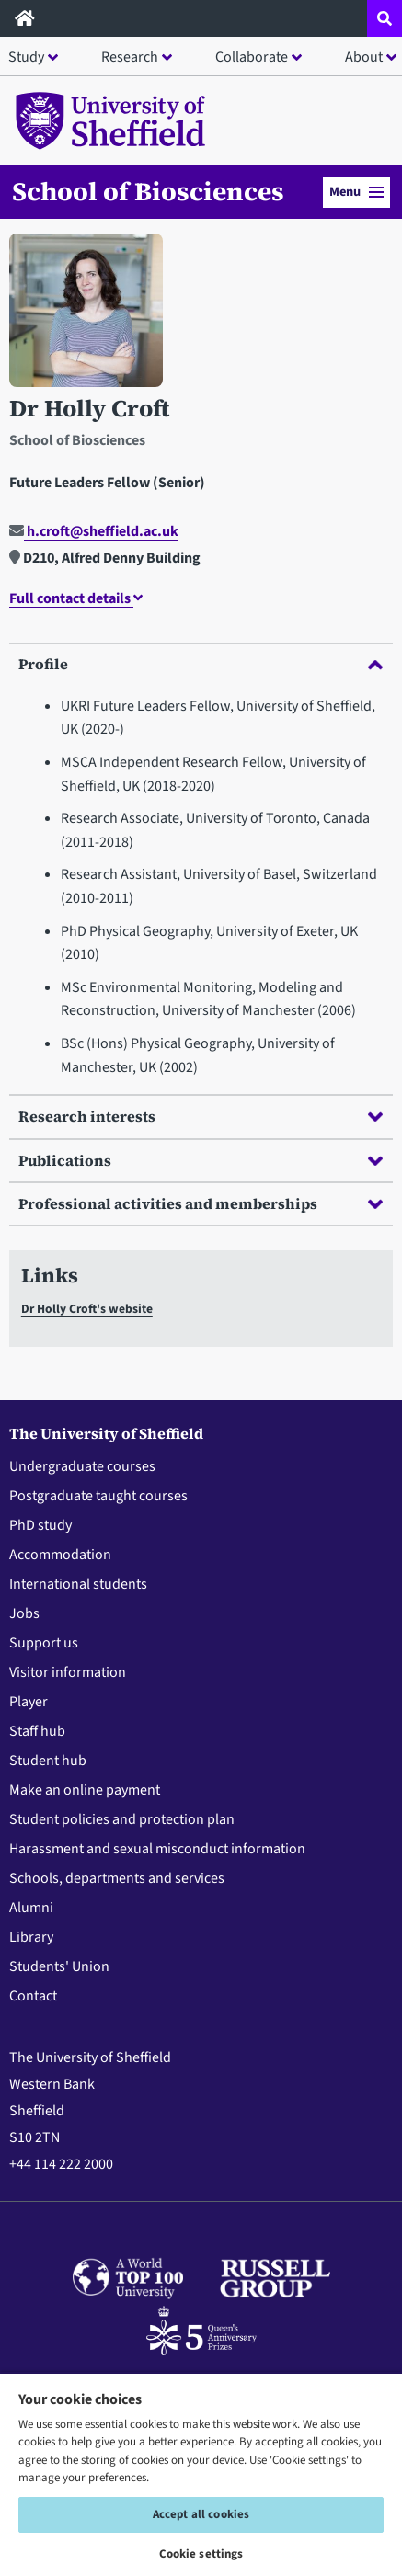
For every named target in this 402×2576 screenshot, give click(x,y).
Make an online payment (84, 1790)
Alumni (31, 1908)
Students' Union (59, 1966)
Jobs (24, 1613)
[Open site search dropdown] (384, 18)
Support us (43, 1643)
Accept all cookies (201, 2514)
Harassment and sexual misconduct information (157, 1849)
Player (28, 1702)
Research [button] (129, 57)
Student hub (47, 1760)
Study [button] (26, 57)
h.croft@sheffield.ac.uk (93, 531)
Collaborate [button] (251, 57)
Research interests (200, 1116)
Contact (33, 1996)
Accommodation (60, 1554)
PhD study (40, 1525)
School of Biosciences (148, 191)
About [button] (364, 57)
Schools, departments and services (116, 1878)
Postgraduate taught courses (98, 1496)
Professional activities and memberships (200, 1203)
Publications (200, 1160)
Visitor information (67, 1672)
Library (31, 1937)
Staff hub (37, 1731)
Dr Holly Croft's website (87, 1308)
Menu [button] (356, 191)
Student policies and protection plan (122, 1819)
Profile (200, 664)
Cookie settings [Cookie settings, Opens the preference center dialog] (201, 2554)
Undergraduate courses (82, 1466)
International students (78, 1584)
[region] (201, 2474)
